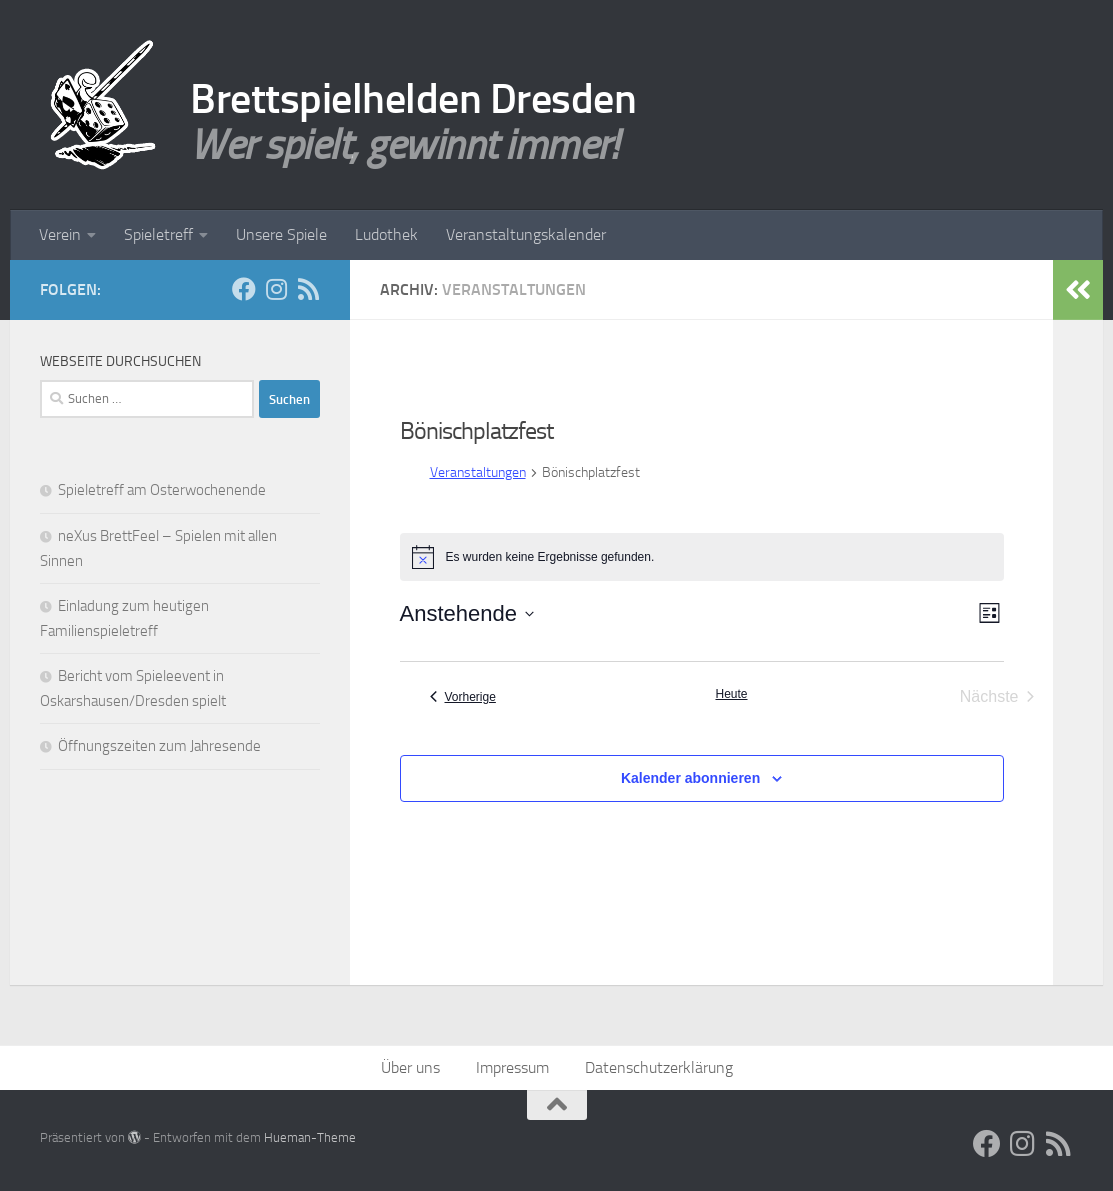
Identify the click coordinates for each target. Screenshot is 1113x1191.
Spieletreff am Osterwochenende (162, 490)
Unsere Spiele (281, 234)
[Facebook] (244, 289)
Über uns (410, 1067)
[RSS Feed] (308, 289)
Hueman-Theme (310, 1137)
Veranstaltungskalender (526, 234)
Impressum (512, 1067)
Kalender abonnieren (690, 778)
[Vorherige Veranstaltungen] (463, 697)
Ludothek (386, 234)
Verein (60, 234)
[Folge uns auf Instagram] (276, 289)
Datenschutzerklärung (659, 1067)
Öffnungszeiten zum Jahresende (159, 746)
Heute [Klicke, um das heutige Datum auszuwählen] (731, 694)
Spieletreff (158, 234)
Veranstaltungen (478, 472)
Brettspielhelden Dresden (413, 99)
